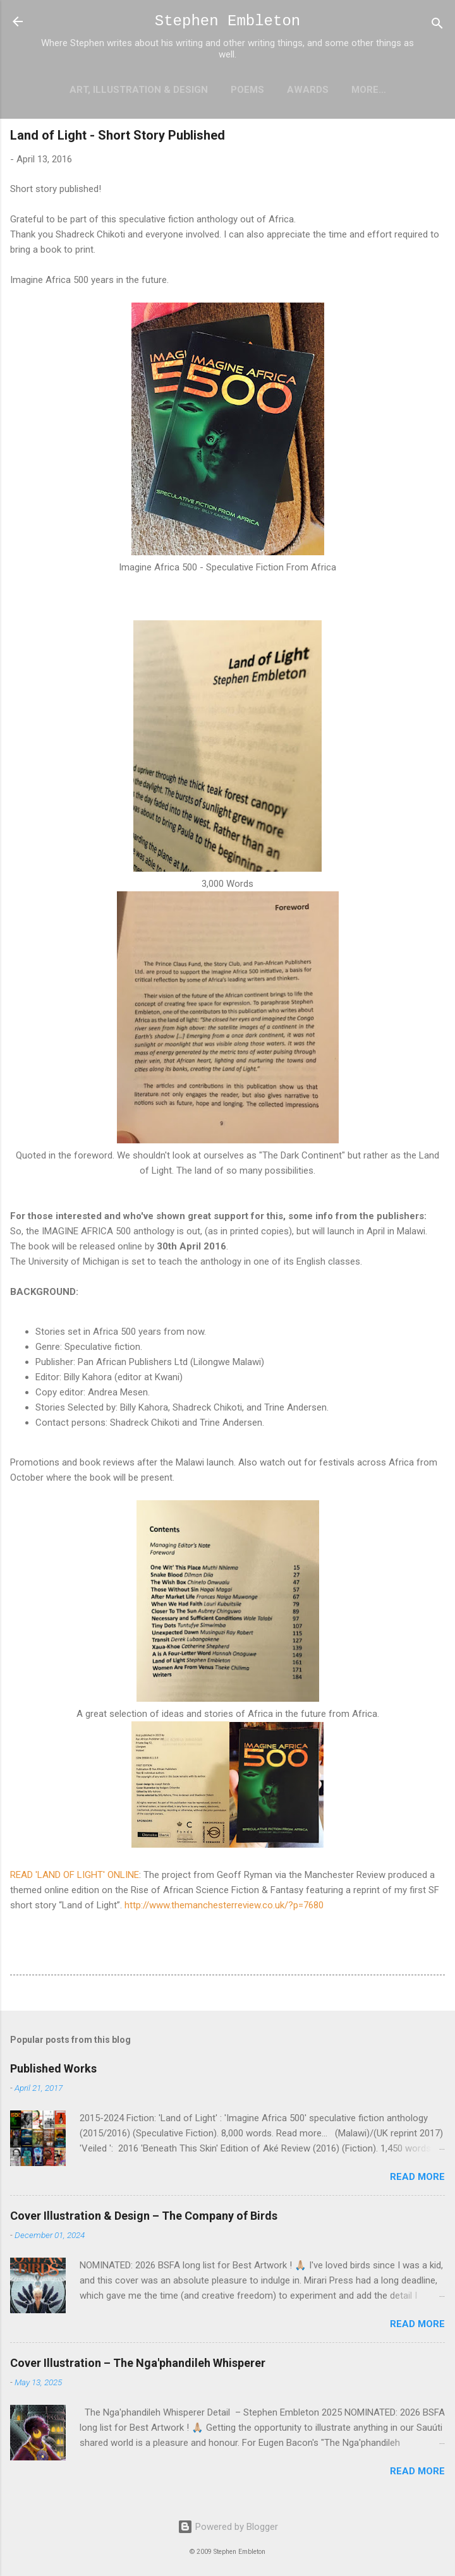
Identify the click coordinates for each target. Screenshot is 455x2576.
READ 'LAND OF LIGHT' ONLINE (74, 1875)
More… (368, 89)
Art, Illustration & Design (139, 89)
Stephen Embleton (227, 21)
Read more (417, 2176)
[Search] (437, 25)
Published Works (53, 2068)
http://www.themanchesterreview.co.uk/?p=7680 (224, 1905)
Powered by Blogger (228, 2526)
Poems (247, 89)
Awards (308, 89)
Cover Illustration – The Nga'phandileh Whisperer (137, 2362)
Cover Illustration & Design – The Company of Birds (143, 2215)
